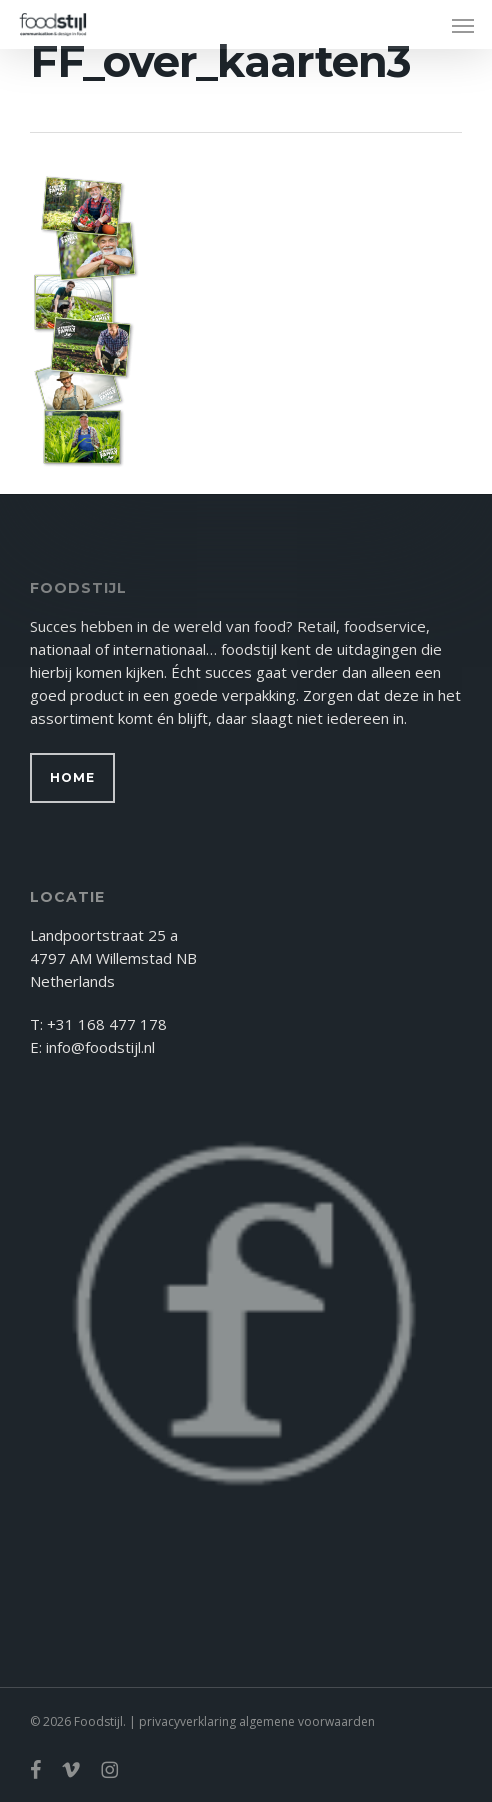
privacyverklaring (187, 1721)
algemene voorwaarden (307, 1721)
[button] (463, 25)
